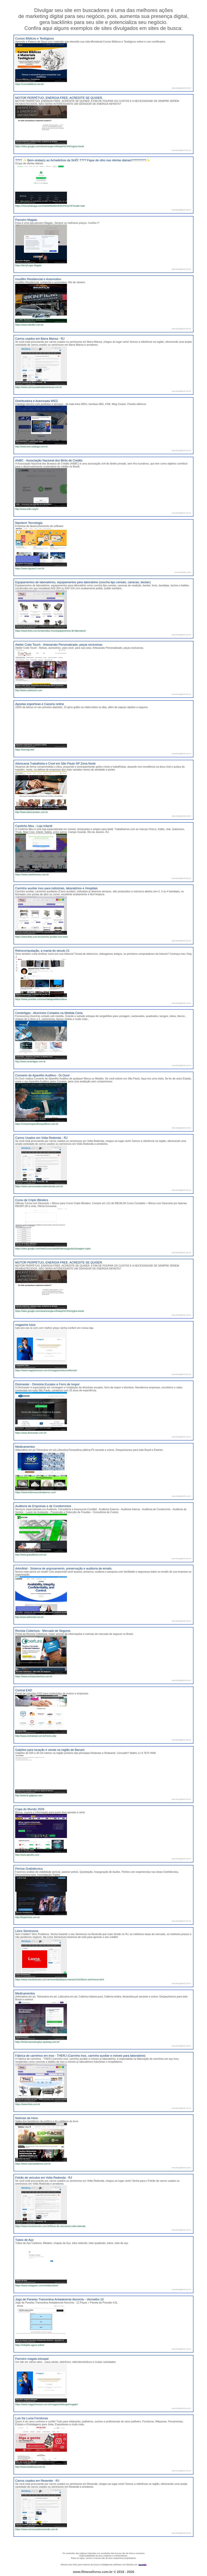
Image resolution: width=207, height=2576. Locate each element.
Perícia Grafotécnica (29, 1868)
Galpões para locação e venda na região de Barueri (49, 1749)
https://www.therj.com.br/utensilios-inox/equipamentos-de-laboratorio (50, 629)
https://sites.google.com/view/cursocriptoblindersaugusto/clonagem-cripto (53, 1247)
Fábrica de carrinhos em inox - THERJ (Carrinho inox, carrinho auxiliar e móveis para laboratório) (80, 2055)
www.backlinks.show (182, 572)
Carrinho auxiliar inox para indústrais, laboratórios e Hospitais (56, 888)
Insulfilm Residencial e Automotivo (38, 279)
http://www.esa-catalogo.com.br (41, 445)
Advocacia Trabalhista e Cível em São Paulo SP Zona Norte (55, 763)
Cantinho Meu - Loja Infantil (33, 826)
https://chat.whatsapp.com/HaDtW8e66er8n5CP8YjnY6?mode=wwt (50, 204)
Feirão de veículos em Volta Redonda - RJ (43, 2177)
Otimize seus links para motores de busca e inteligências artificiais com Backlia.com (103, 2564)
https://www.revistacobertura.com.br (41, 1675)
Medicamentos (25, 1446)
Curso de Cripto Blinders (31, 1200)
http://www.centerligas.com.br (41, 1060)
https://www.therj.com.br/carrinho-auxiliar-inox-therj (41, 935)
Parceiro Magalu (26, 219)
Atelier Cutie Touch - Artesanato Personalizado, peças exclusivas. (59, 644)
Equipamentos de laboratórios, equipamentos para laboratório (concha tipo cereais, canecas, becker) (83, 582)
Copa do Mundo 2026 (29, 1809)
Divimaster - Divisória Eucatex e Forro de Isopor (47, 1384)
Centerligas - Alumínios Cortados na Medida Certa (49, 1013)
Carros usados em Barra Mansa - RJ (40, 338)
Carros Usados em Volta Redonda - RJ (41, 1137)
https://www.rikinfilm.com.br (41, 323)
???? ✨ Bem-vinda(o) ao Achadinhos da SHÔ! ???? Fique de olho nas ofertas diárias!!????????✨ (82, 160)
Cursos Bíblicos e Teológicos (34, 38)
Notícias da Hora (26, 2118)
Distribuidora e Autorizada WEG (36, 401)
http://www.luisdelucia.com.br (41, 2465)
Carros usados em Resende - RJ (37, 2480)
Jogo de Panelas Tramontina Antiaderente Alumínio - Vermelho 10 (59, 2299)
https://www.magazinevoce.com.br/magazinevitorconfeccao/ (46, 1369)
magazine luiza (25, 1324)
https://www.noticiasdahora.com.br (41, 2162)
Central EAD (23, 1690)
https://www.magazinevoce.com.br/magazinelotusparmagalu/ (46, 2403)
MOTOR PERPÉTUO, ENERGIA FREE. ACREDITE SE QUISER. (59, 97)
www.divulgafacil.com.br (181, 88)
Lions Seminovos (26, 1931)
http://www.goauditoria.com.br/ (41, 1553)
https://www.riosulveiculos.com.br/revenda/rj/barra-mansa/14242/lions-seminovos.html (59, 1978)
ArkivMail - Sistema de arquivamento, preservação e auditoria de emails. (63, 1568)
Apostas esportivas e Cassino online (39, 704)
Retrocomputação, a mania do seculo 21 (42, 950)
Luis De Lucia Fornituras (31, 2418)
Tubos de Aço (24, 2240)
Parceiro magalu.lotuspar (32, 2358)
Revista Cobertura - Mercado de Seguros (42, 1630)
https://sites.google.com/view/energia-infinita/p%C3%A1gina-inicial (49, 145)
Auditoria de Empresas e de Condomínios (43, 1506)
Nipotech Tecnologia (28, 523)
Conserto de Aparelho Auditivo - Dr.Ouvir (42, 1075)
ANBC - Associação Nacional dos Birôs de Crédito (48, 460)
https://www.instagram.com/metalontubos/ (41, 2284)
